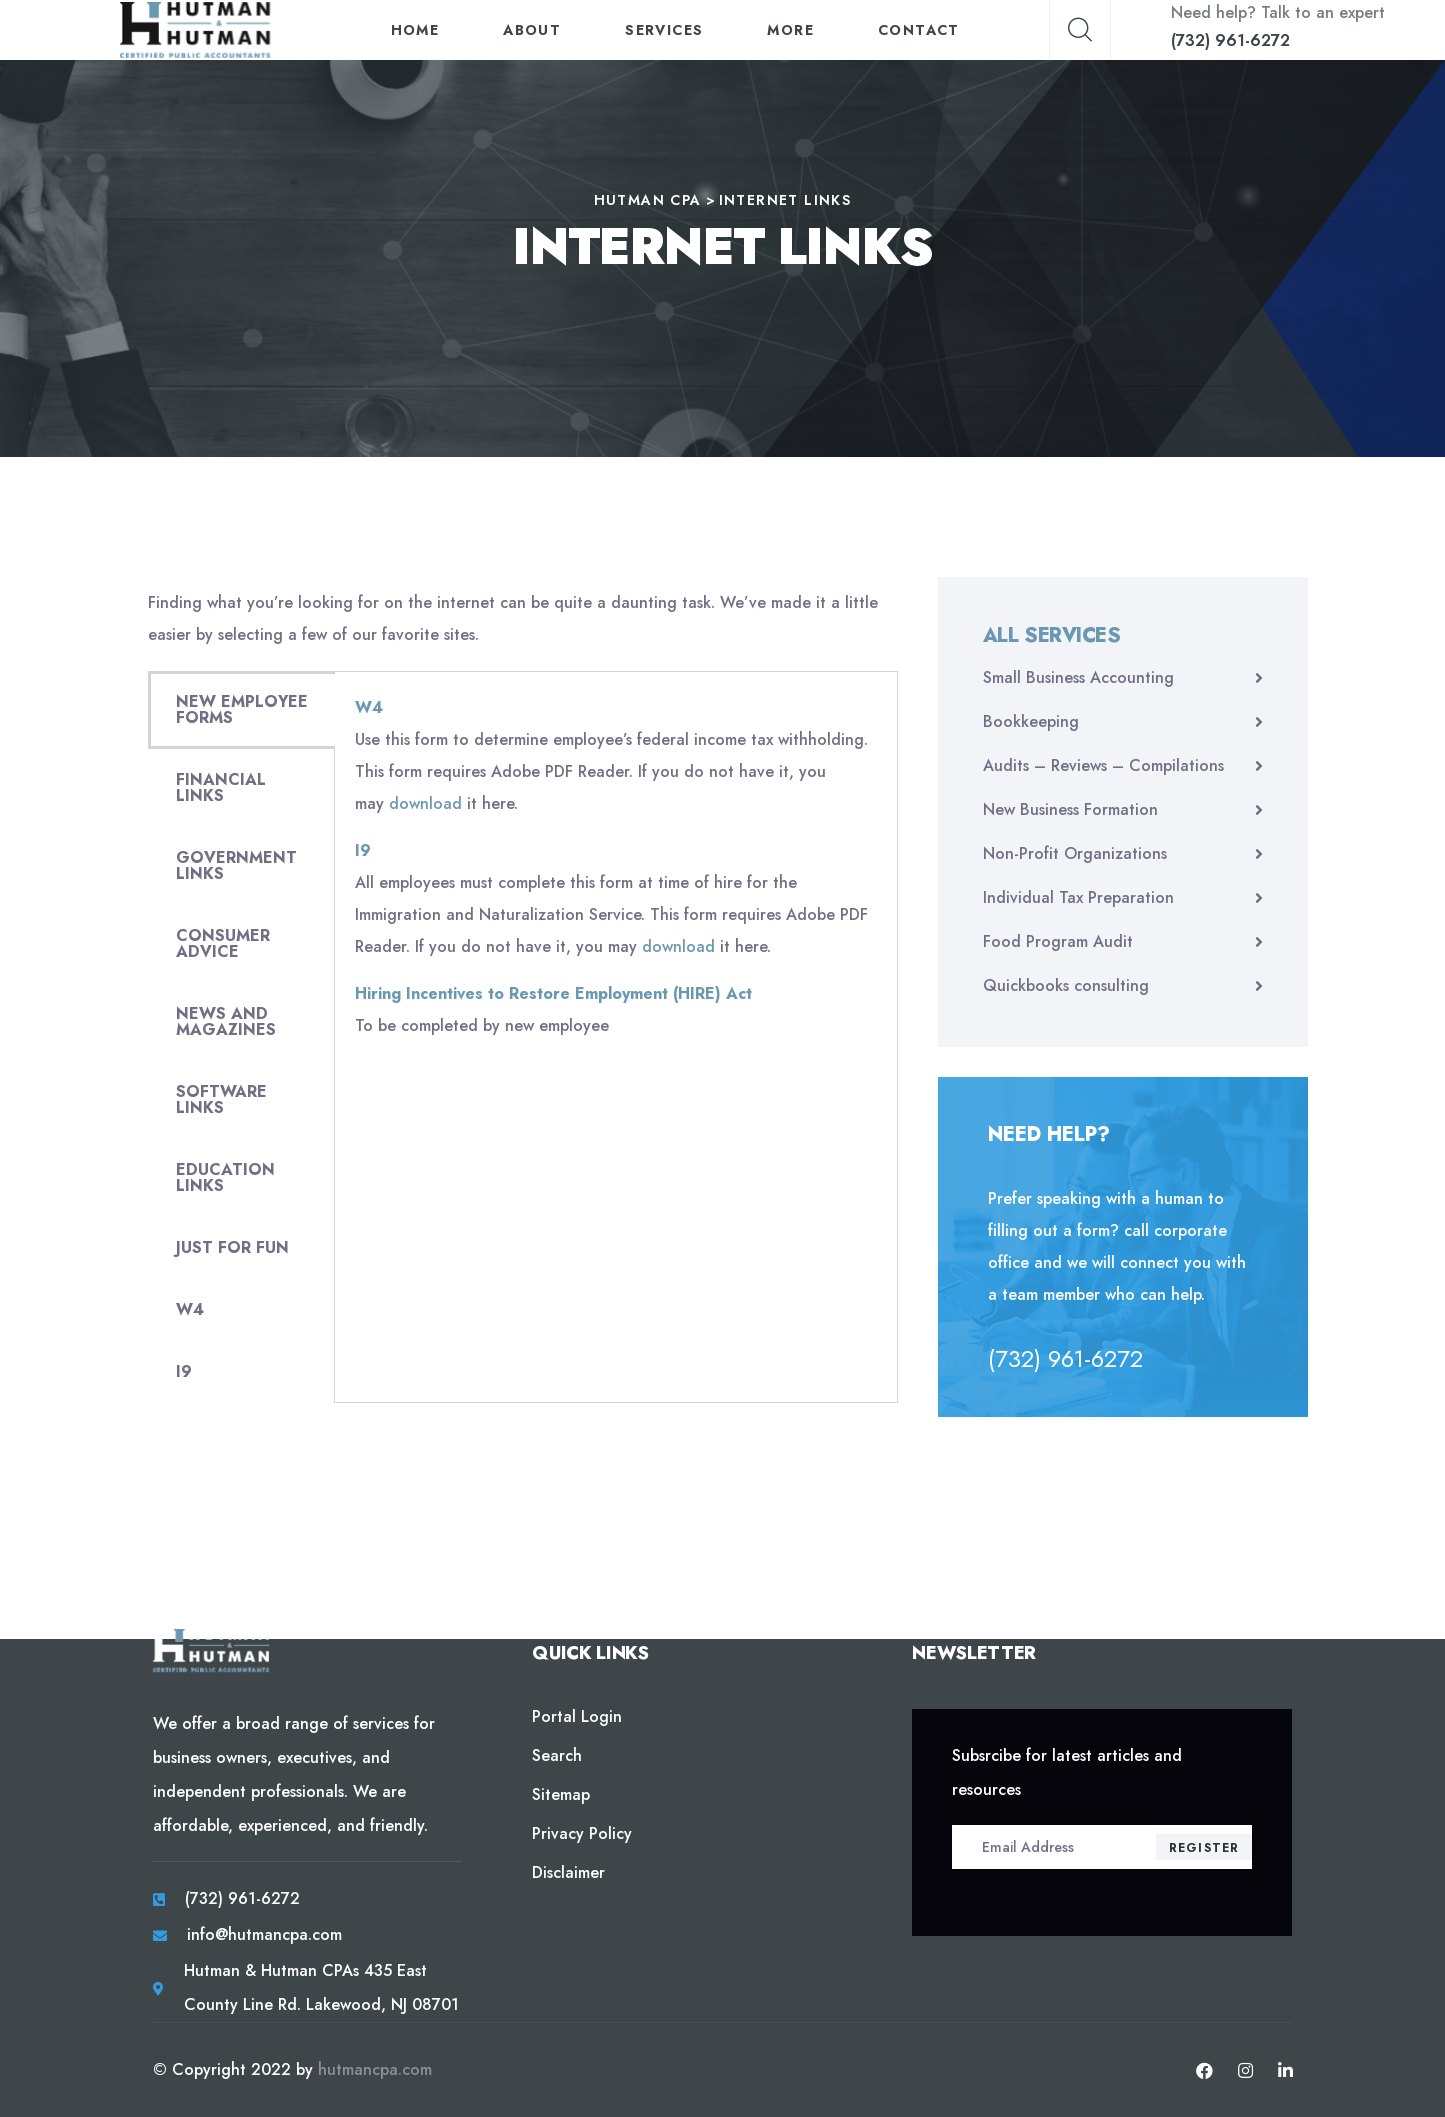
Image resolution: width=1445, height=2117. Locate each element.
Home (415, 30)
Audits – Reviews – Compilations (1103, 765)
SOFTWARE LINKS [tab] (221, 1099)
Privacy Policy (582, 1833)
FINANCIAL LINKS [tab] (221, 787)
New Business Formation (1070, 809)
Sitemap (561, 1794)
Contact (919, 30)
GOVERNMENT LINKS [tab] (236, 865)
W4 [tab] (190, 1309)
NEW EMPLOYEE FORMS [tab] (242, 709)
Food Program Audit (1058, 941)
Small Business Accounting (1078, 677)
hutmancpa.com (375, 2069)
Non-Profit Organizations (1075, 853)
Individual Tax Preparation (1078, 897)
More (791, 30)
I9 (363, 850)
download (425, 803)
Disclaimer (568, 1872)
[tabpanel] (616, 874)
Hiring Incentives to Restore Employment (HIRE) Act (553, 993)
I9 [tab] (184, 1371)
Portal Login (577, 1716)
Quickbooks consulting (1066, 985)
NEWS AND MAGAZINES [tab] (226, 1021)
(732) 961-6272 (1230, 40)
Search (557, 1755)
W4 (369, 707)
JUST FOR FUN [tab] (232, 1247)
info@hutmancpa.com (264, 1934)
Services (665, 30)
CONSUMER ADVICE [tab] (223, 943)
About (533, 30)
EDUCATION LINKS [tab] (225, 1177)
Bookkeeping (1031, 721)
